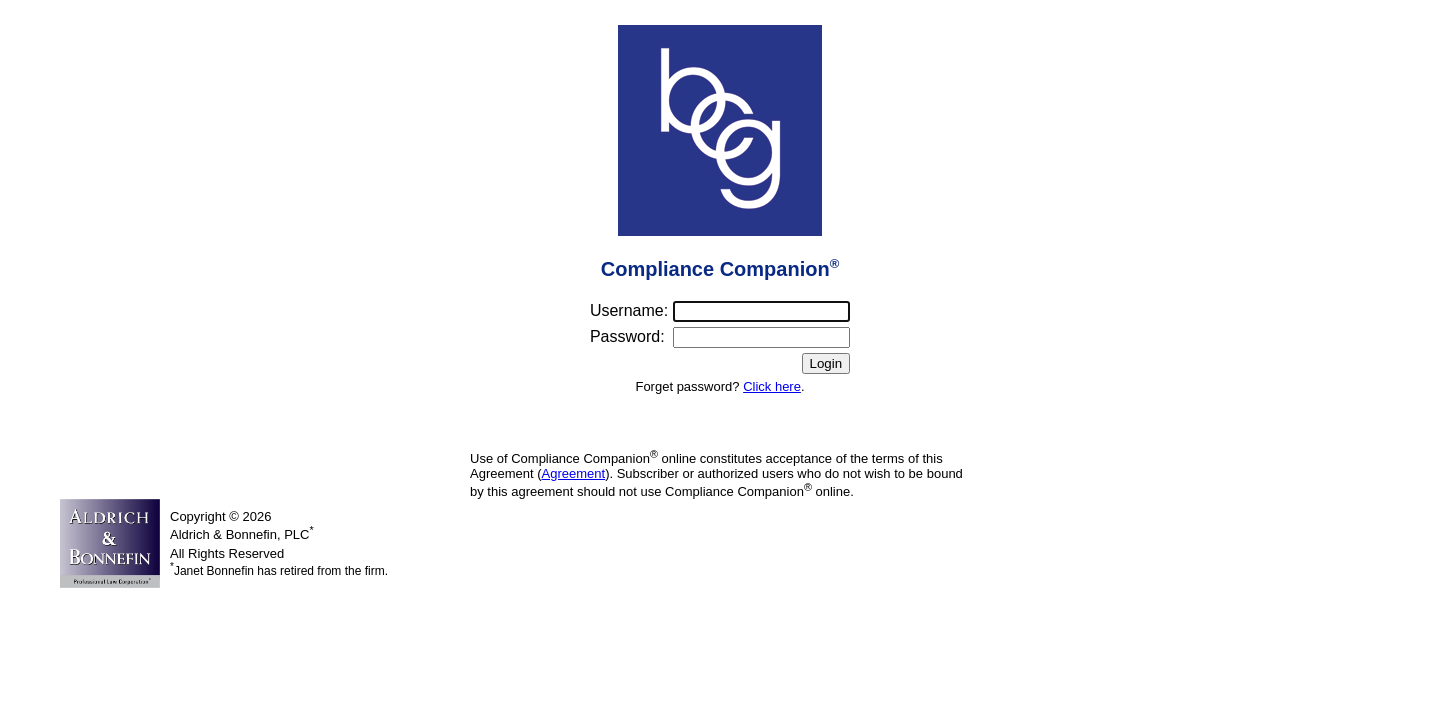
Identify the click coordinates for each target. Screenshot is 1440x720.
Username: (629, 310)
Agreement (574, 473)
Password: (627, 336)
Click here (772, 386)
